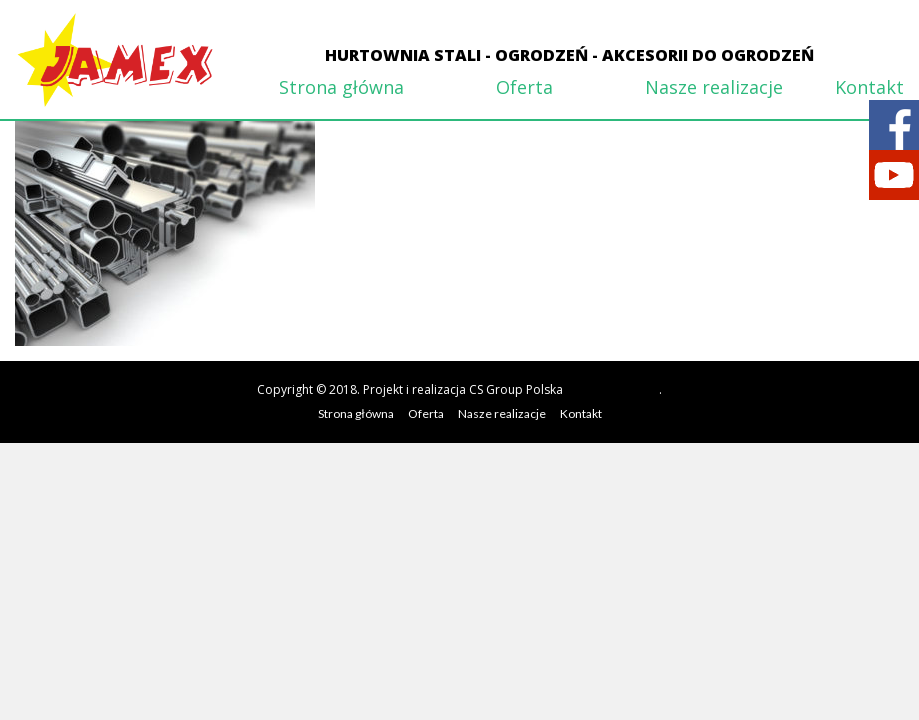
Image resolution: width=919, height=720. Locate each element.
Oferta (524, 87)
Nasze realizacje (714, 87)
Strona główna (341, 87)
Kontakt (869, 87)
